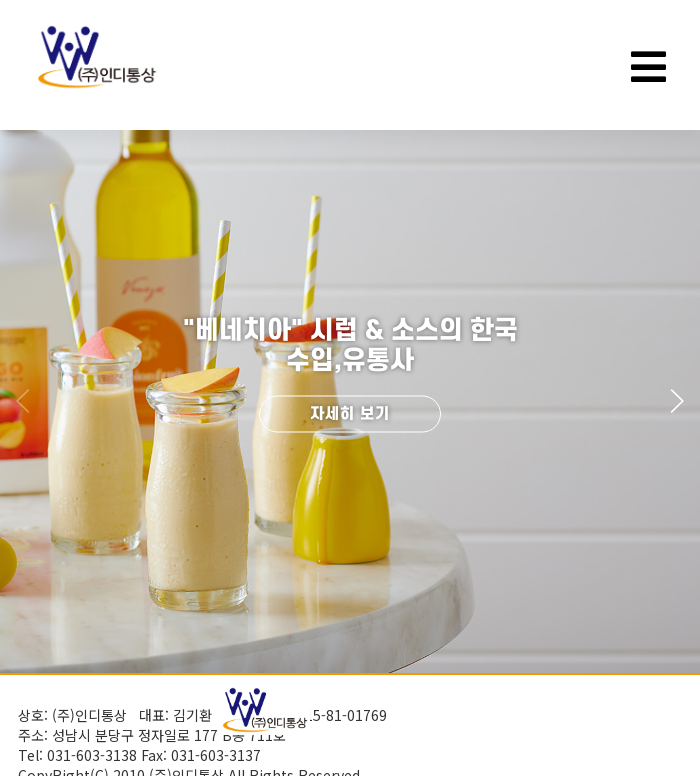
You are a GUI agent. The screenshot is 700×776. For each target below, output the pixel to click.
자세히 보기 (350, 414)
